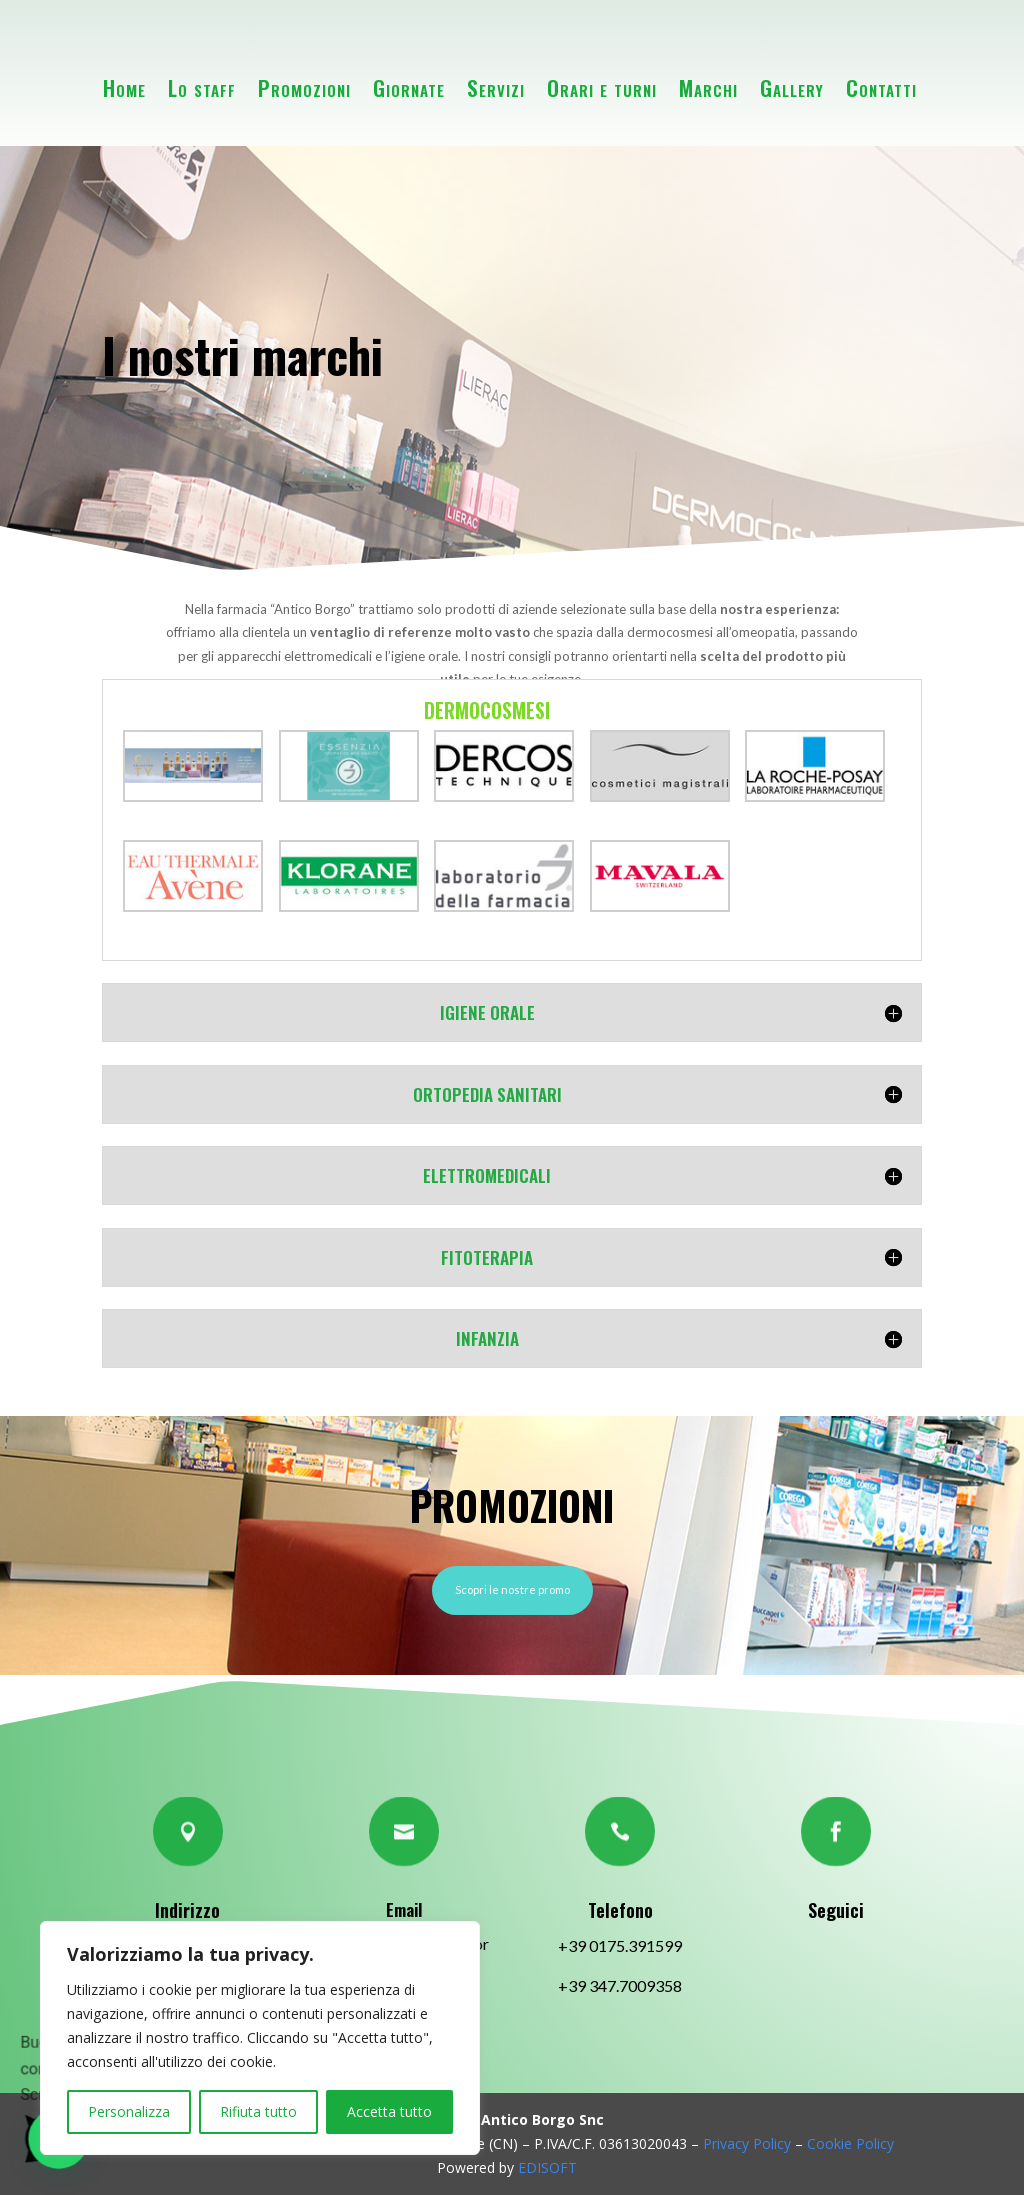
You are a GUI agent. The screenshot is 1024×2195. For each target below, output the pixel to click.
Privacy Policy (747, 2143)
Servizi (496, 87)
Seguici (836, 1910)
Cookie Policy (848, 2143)
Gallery (792, 87)
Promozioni (304, 87)
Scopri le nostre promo (512, 1589)
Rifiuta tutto (258, 2111)
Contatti (881, 87)
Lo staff (202, 87)
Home (124, 87)
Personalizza (129, 2111)
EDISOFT (547, 2167)
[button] (24, 2039)
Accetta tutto (389, 2111)
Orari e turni (602, 87)
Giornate (409, 87)
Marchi (708, 87)
